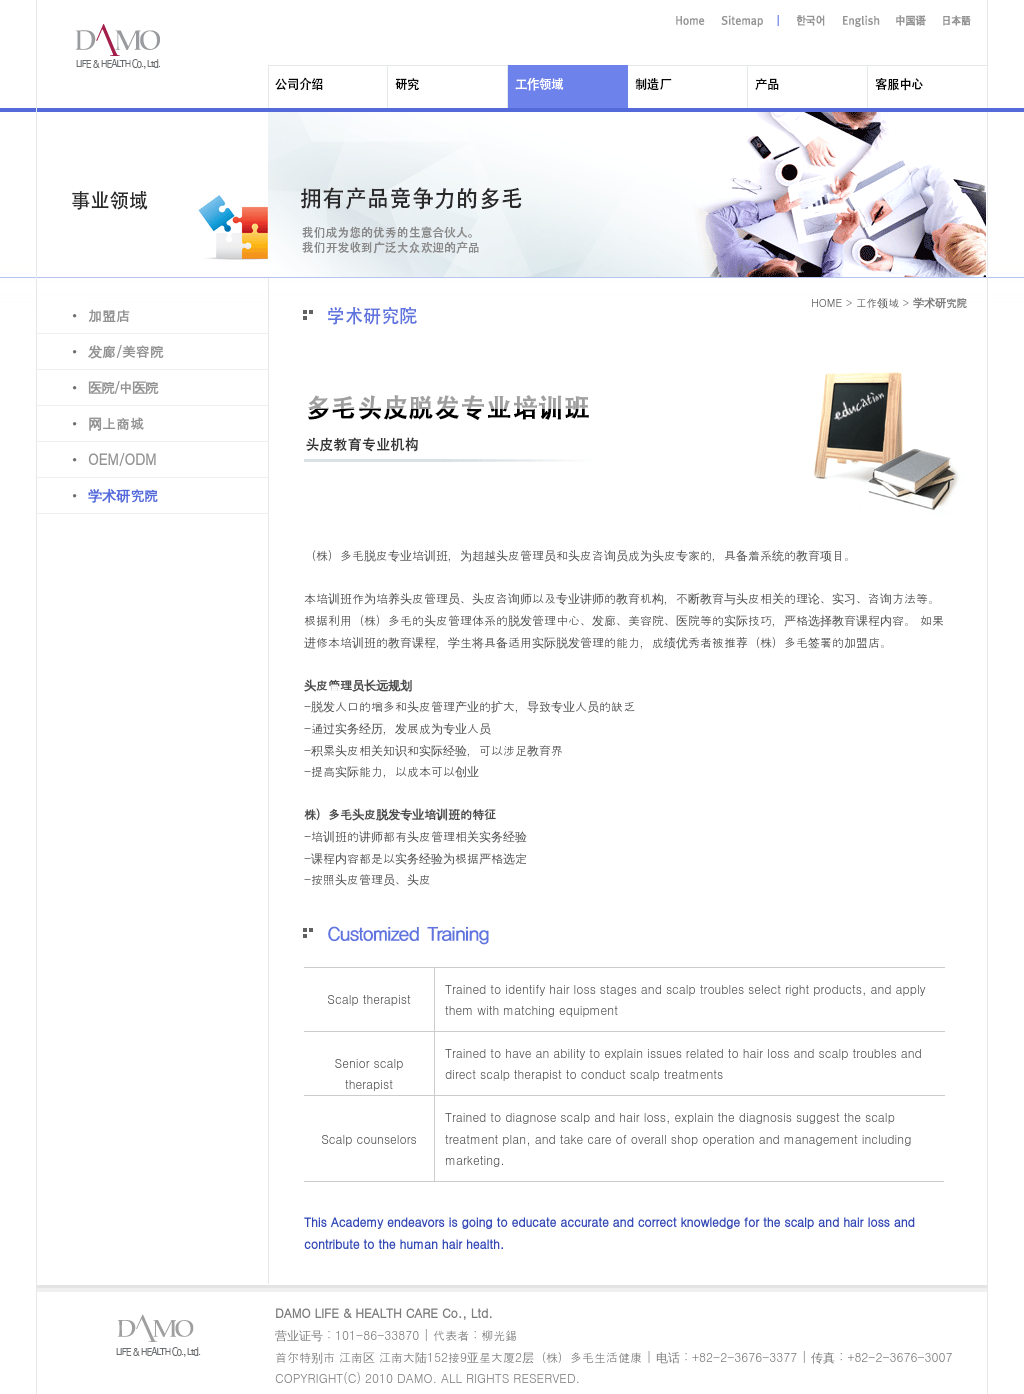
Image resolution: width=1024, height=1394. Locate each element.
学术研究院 (97, 495)
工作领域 (877, 302)
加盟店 (83, 315)
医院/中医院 (97, 387)
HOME (826, 302)
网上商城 (90, 423)
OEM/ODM (96, 459)
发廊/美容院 (100, 351)
